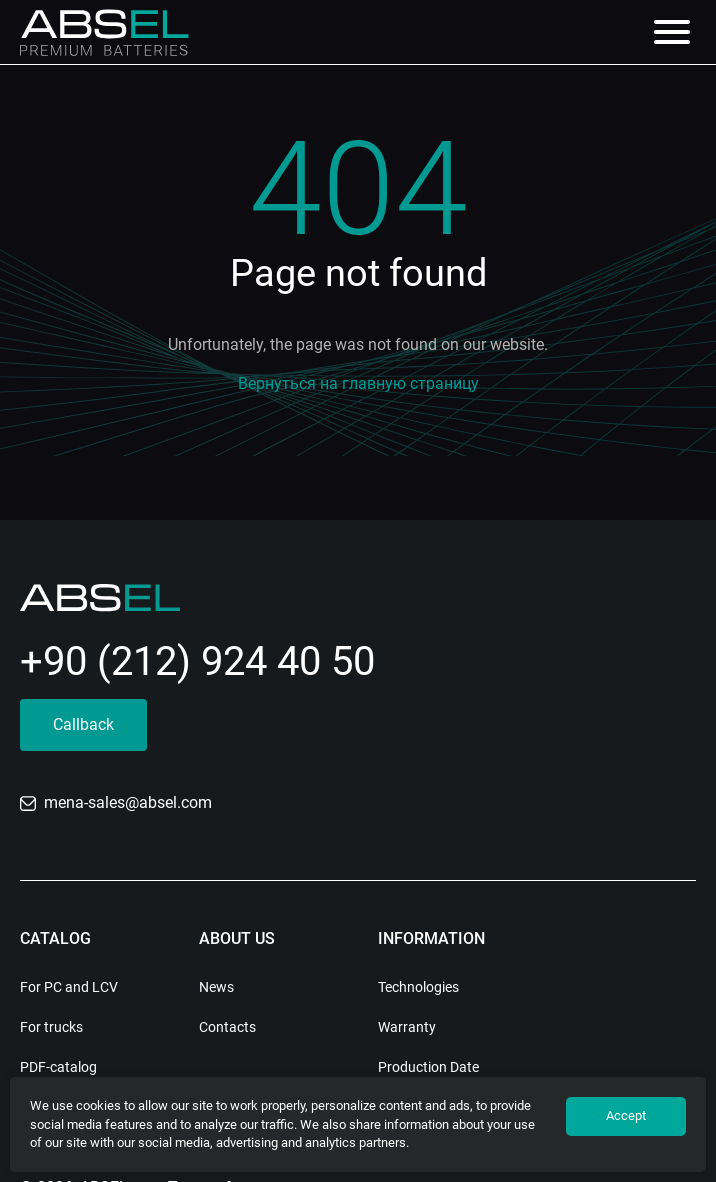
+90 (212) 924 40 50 (197, 661)
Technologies (418, 987)
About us (237, 938)
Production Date (428, 1067)
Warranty (407, 1027)
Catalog (55, 938)
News (216, 987)
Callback (83, 724)
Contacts (227, 1027)
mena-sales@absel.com (116, 802)
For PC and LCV (69, 987)
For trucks (51, 1027)
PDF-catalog (58, 1067)
